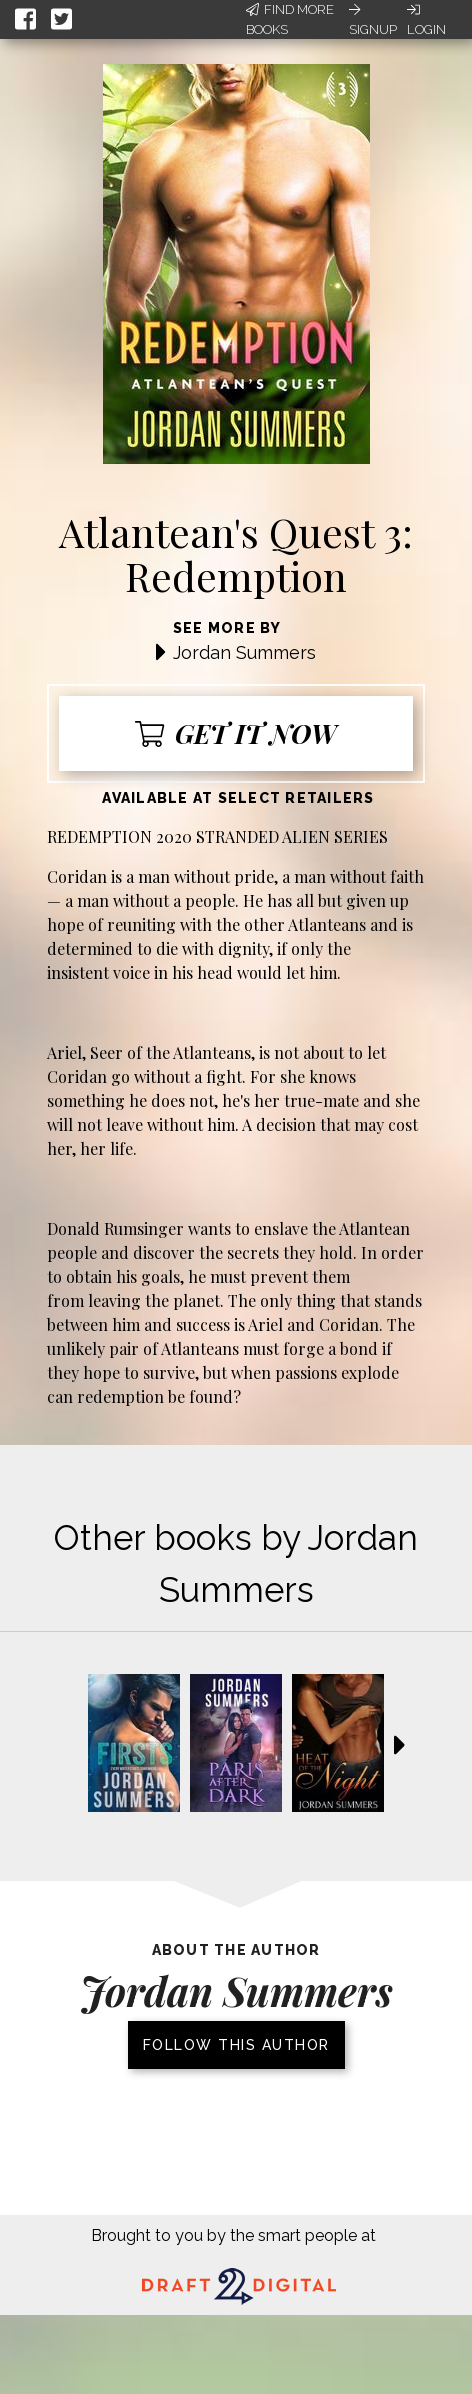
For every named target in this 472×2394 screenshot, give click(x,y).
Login (426, 20)
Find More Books (290, 19)
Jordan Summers (244, 652)
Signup (373, 20)
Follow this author (236, 2045)
